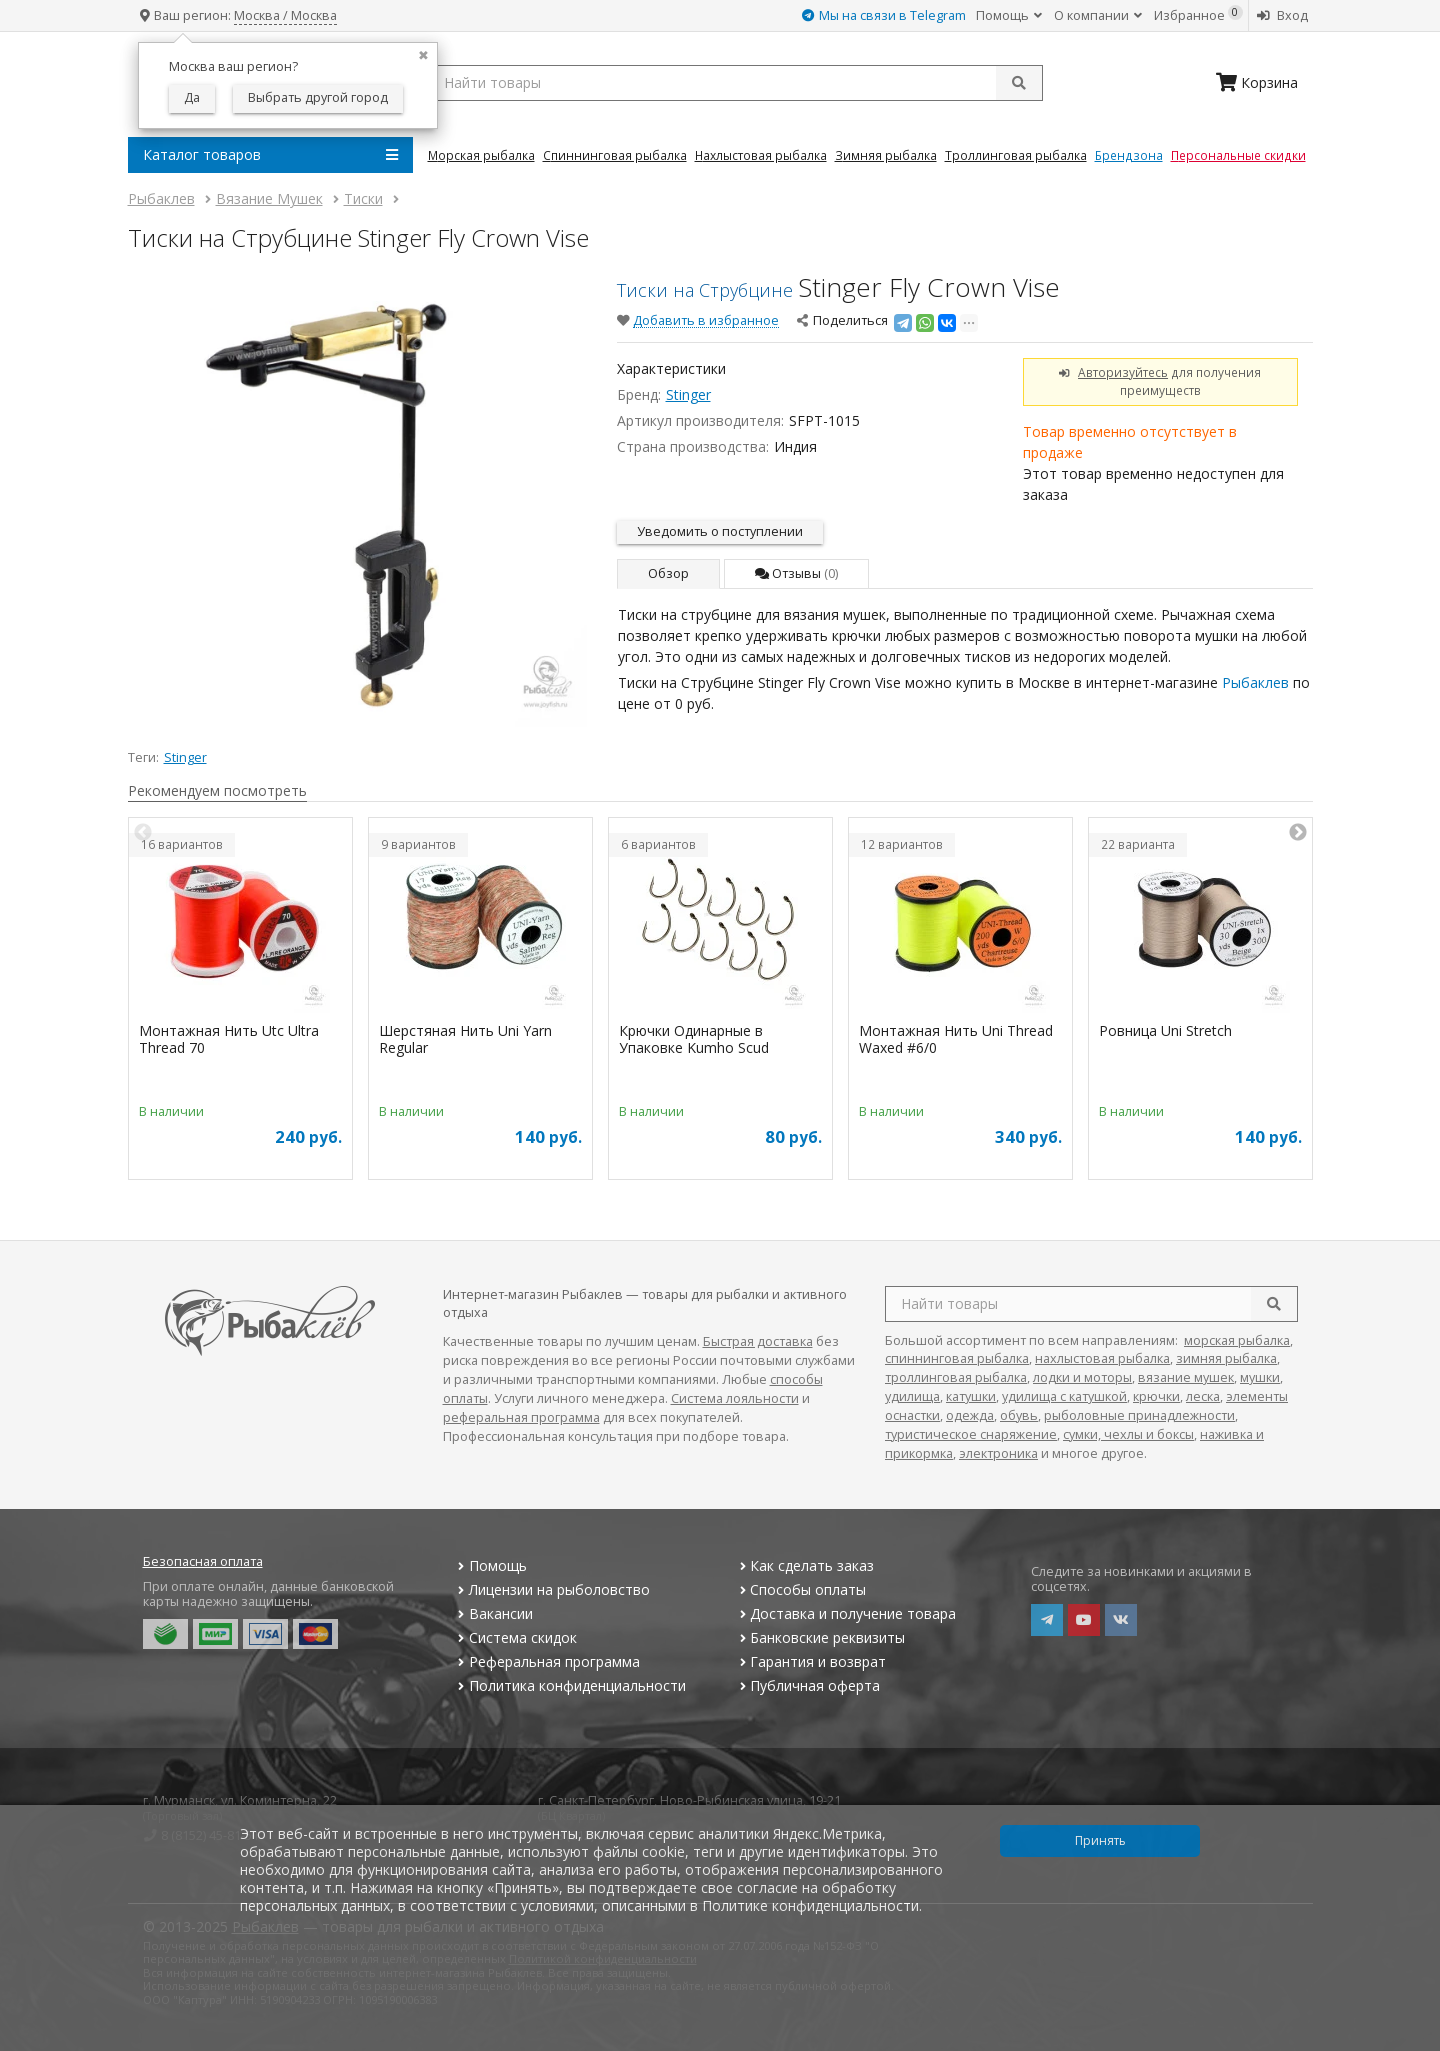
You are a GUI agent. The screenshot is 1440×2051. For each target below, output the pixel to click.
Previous (143, 833)
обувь (1019, 1415)
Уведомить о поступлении (720, 531)
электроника (998, 1453)
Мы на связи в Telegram (884, 15)
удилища (912, 1396)
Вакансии (493, 1613)
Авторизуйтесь (1123, 372)
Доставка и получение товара (845, 1613)
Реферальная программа (547, 1661)
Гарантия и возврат (810, 1661)
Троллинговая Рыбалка (1016, 155)
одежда (970, 1415)
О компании (1098, 15)
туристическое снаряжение (971, 1434)
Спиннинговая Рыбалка (615, 155)
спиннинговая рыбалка (957, 1358)
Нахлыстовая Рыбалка (761, 155)
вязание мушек (1186, 1377)
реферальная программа (521, 1417)
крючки (1156, 1396)
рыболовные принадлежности (1139, 1415)
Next (1298, 833)
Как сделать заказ (804, 1565)
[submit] (1019, 83)
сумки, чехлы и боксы (1128, 1434)
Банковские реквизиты (820, 1637)
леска (1203, 1396)
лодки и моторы (1082, 1377)
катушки (971, 1396)
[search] (1274, 1304)
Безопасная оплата (203, 1561)
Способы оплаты (800, 1589)
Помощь (1009, 15)
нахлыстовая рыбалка (1102, 1358)
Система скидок (515, 1637)
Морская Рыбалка (481, 155)
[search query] (735, 83)
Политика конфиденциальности (570, 1685)
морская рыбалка (1237, 1340)
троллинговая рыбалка (956, 1377)
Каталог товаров (270, 155)
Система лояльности (735, 1398)
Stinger (688, 394)
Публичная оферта (807, 1685)
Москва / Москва (285, 15)
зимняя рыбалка (1226, 1358)
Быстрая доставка (758, 1341)
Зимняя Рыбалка (886, 155)
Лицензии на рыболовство (552, 1589)
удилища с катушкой (1064, 1396)
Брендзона (1129, 155)
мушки (1260, 1377)
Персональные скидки (1238, 155)
